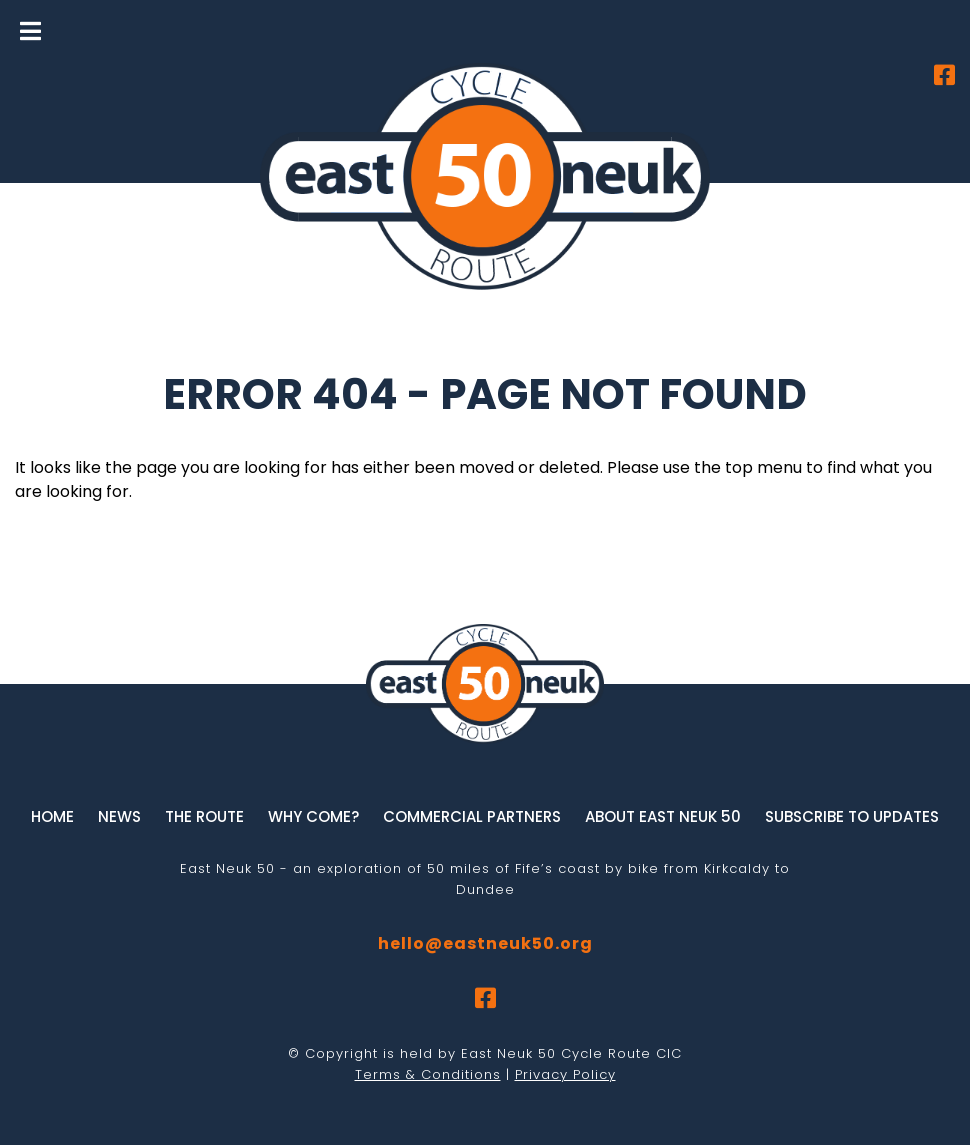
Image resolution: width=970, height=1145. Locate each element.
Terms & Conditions (428, 1074)
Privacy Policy (565, 1074)
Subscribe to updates (852, 816)
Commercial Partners (472, 816)
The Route (204, 816)
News (119, 816)
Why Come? (313, 816)
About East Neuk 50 (663, 816)
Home (52, 816)
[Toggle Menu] (30, 31)
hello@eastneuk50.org (485, 943)
